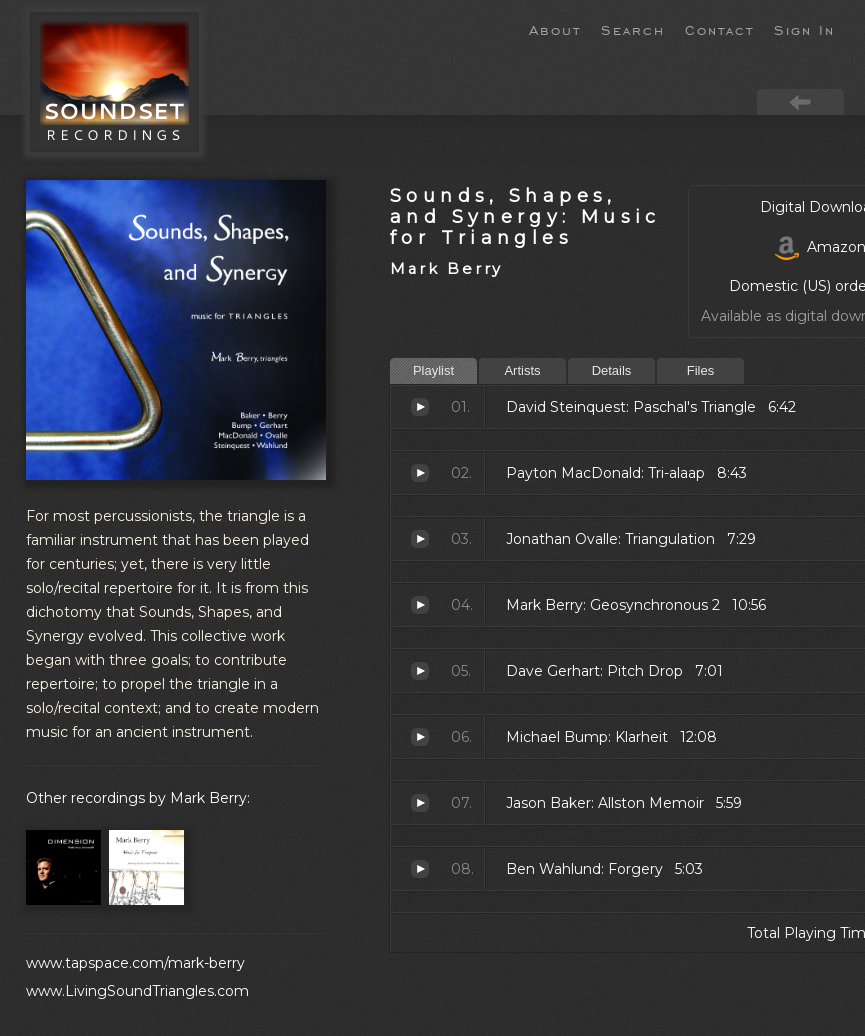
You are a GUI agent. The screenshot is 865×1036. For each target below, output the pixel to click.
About (555, 29)
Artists (522, 370)
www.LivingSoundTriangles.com (137, 991)
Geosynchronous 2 (420, 605)
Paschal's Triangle (420, 407)
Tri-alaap (420, 473)
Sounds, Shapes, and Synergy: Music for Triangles (525, 216)
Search (633, 29)
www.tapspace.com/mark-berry (135, 963)
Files (700, 370)
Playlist (433, 370)
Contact (719, 29)
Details (612, 370)
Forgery (420, 869)
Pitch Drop (420, 671)
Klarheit (420, 737)
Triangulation (420, 539)
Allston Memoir (420, 803)
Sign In (804, 29)
